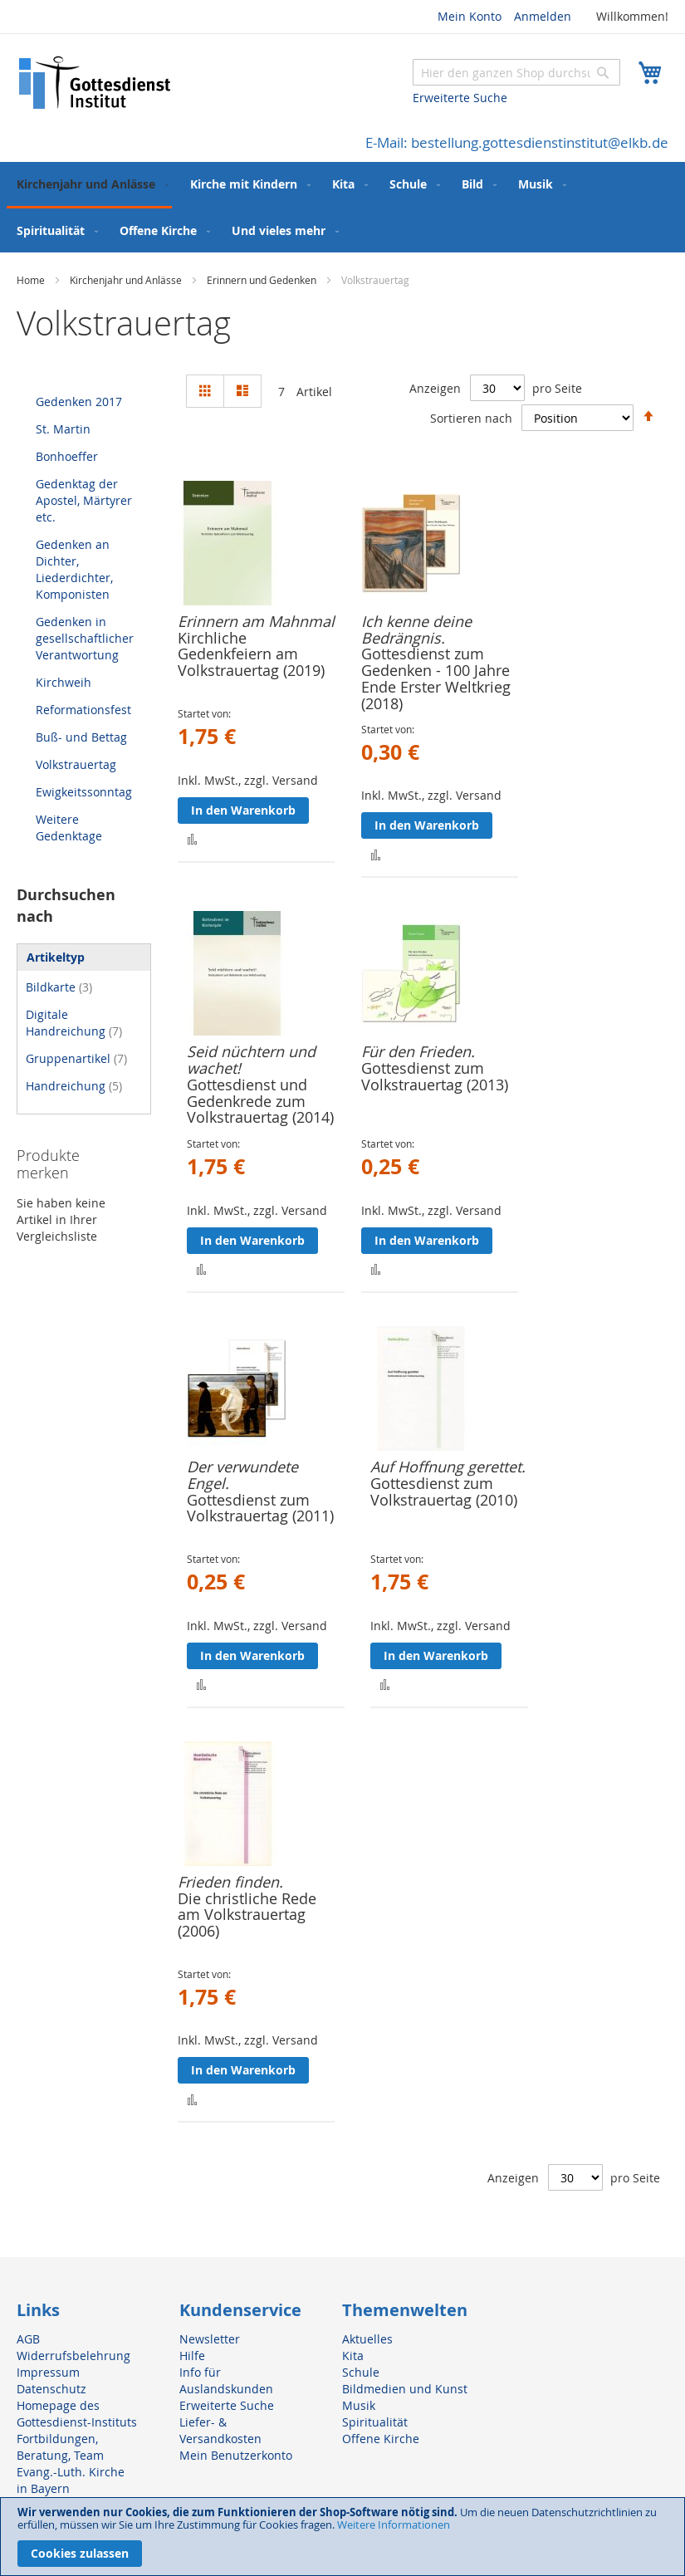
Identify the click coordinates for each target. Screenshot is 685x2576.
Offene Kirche (380, 2438)
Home (32, 279)
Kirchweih (63, 682)
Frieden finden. (230, 1882)
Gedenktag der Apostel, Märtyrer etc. (84, 500)
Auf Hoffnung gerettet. (448, 1467)
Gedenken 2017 (79, 401)
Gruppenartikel (76, 1058)
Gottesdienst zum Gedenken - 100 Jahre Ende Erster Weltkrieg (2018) (436, 678)
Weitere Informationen (393, 2524)
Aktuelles (367, 2339)
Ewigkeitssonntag (84, 792)
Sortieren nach (471, 417)
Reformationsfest (83, 709)
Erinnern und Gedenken (263, 279)
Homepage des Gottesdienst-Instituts (77, 2413)
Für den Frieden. (418, 1051)
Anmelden (542, 16)
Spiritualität (375, 2422)
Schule (360, 2372)
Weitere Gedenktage (69, 827)
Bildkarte (59, 987)
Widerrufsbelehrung (73, 2355)
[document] (342, 2536)
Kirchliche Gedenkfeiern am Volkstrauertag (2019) (251, 654)
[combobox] (516, 72)
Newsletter (209, 2339)
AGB (28, 2339)
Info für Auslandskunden (226, 2380)
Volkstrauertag (76, 764)
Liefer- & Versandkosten (220, 2430)
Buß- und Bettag (81, 737)
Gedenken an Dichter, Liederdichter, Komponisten (74, 569)
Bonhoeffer (67, 456)
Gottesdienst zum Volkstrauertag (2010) (443, 1491)
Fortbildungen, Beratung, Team (60, 2447)
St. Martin (63, 429)
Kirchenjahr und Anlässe (127, 279)
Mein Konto (470, 16)
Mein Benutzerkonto (235, 2455)
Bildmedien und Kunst (404, 2389)
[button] (192, 838)
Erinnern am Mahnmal (256, 621)
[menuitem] (89, 185)
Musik (358, 2405)
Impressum (48, 2372)
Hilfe (192, 2355)
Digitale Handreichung (74, 1022)
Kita (353, 2355)
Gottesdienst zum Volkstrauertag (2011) (260, 1508)
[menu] (342, 207)
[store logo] (95, 82)
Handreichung (74, 1086)
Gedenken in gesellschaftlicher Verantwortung (85, 638)
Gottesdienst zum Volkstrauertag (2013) (434, 1076)
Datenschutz (51, 2389)
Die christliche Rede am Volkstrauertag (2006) (247, 1915)
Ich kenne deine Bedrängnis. (416, 629)
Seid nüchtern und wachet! (251, 1059)
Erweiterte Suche (460, 97)
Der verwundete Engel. (242, 1475)
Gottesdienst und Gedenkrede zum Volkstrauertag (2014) (260, 1101)
